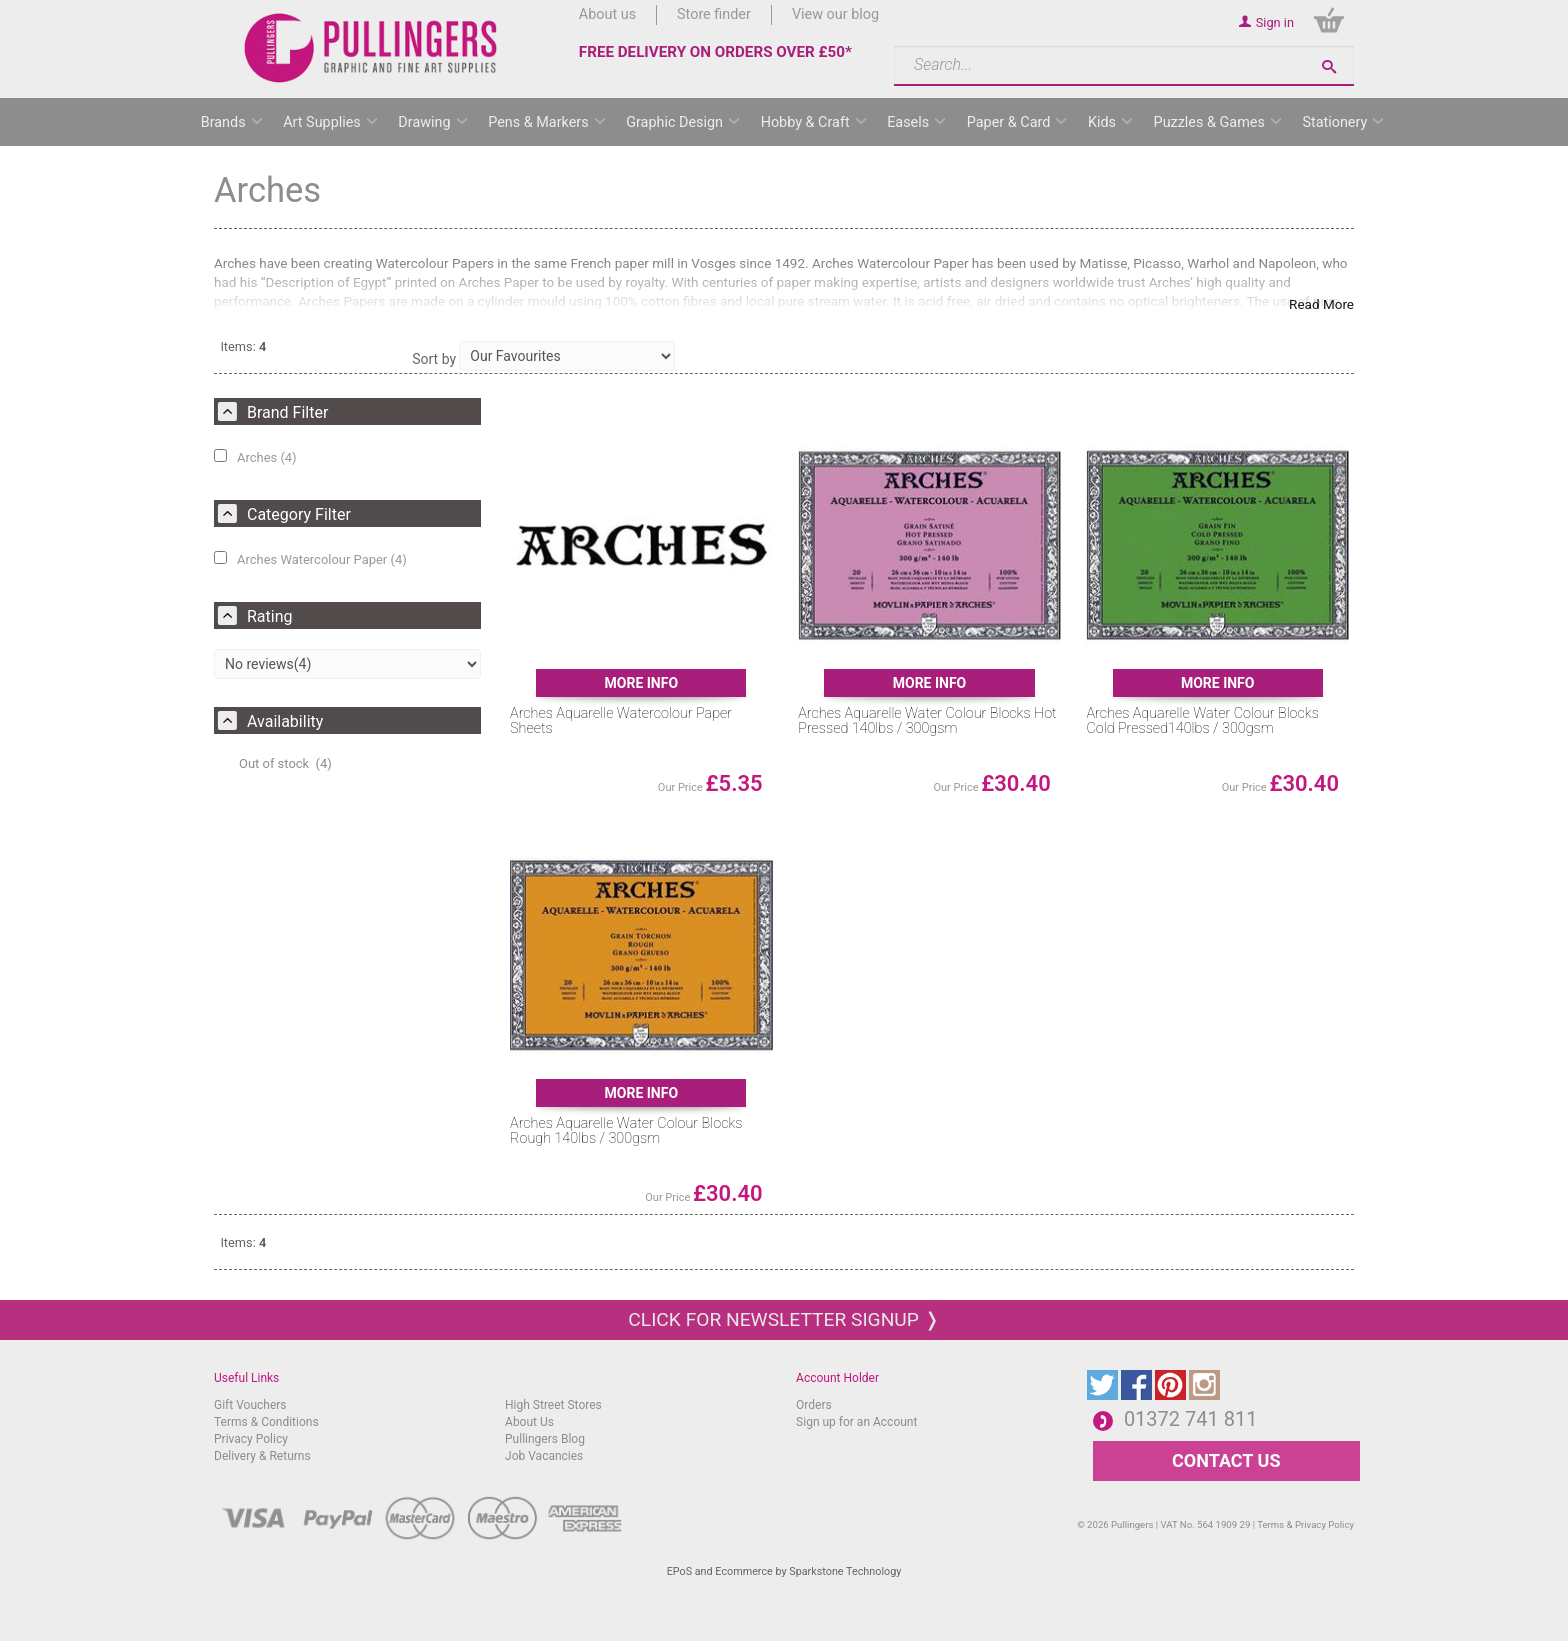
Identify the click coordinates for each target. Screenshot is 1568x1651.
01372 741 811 (1191, 1419)
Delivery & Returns (262, 1456)
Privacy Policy (251, 1439)
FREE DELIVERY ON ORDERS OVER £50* (715, 52)
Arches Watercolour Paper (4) (310, 559)
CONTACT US (1226, 1460)
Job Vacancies (544, 1456)
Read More (1321, 304)
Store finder (714, 14)
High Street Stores (553, 1405)
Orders (814, 1405)
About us (607, 14)
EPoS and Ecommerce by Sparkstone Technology (784, 1571)
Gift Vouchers (250, 1405)
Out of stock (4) (285, 763)
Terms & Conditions (266, 1422)
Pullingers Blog (545, 1439)
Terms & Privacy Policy (1305, 1524)
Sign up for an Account (856, 1422)
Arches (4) (255, 457)
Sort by (434, 359)
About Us (529, 1422)
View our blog (835, 14)
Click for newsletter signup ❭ (783, 1319)
